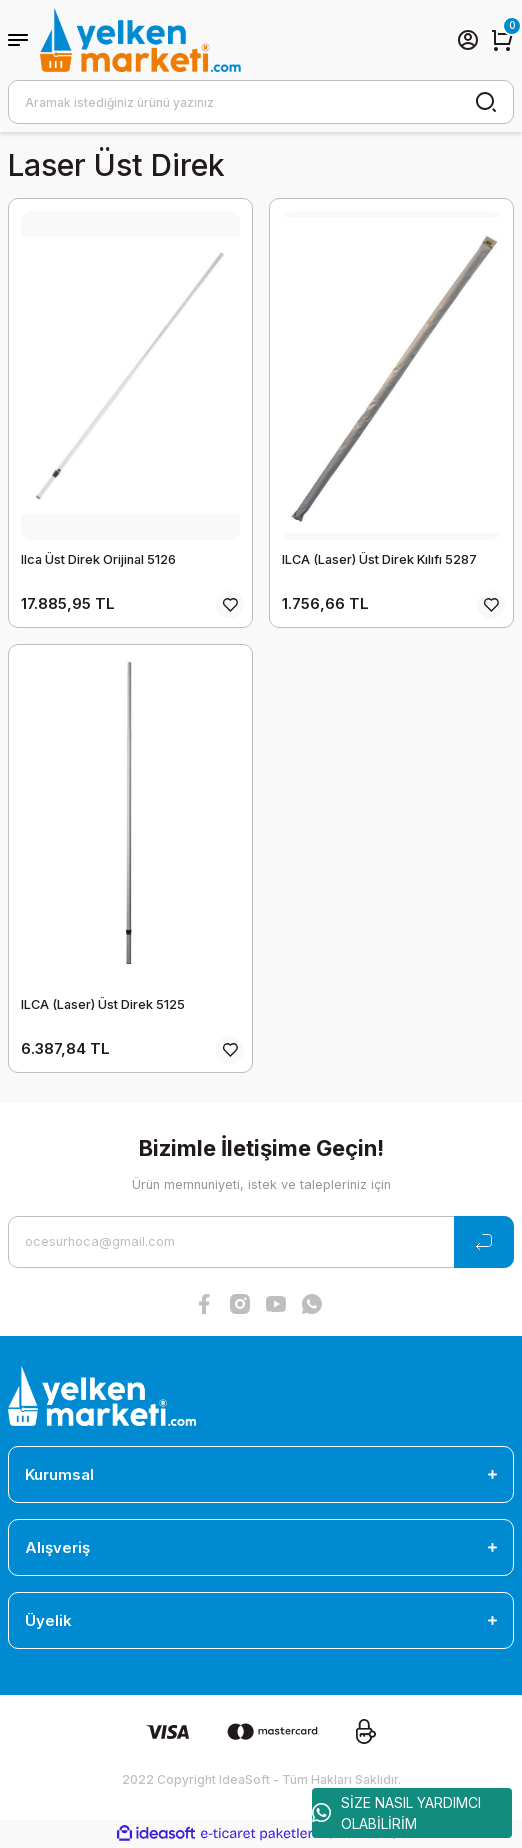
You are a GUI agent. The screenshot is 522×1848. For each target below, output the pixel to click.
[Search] (261, 102)
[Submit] (484, 1242)
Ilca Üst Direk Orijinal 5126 (98, 559)
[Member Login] (468, 40)
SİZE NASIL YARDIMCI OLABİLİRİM (396, 1813)
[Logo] (140, 40)
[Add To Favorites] (230, 605)
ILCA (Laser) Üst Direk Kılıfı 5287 (379, 559)
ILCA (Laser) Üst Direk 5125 (103, 1004)
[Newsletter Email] (261, 1242)
